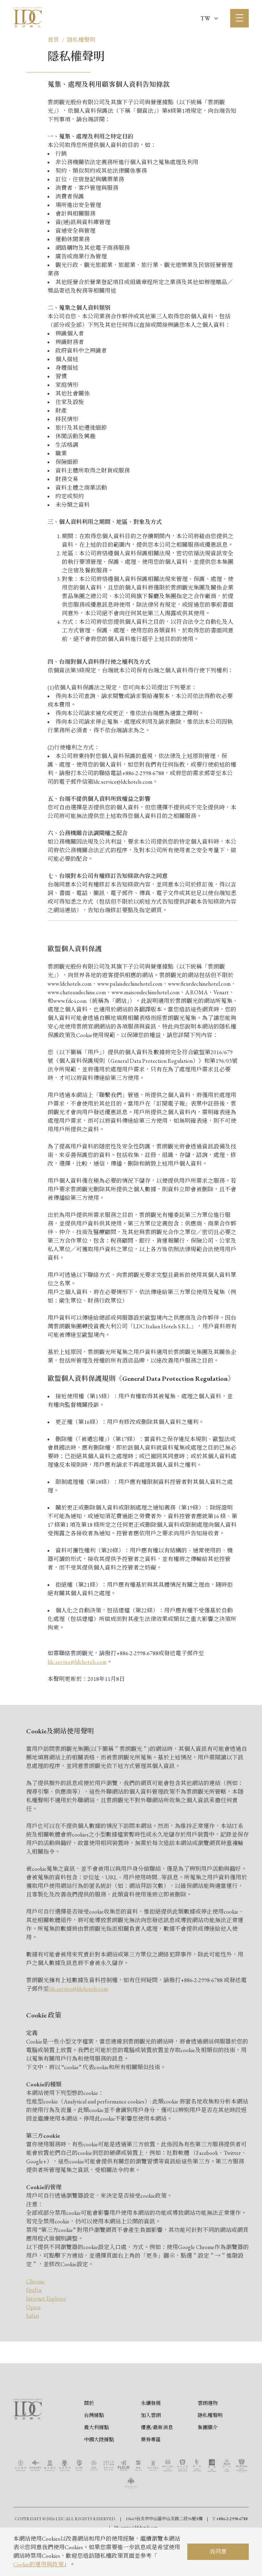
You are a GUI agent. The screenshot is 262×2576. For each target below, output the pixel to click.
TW (209, 18)
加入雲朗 (151, 2448)
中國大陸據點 (99, 2472)
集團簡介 (208, 2460)
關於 (89, 2436)
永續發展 (151, 2436)
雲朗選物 (208, 2436)
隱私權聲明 (81, 40)
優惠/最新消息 (157, 2460)
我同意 (218, 2551)
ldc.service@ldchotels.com (77, 1662)
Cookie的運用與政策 (38, 2564)
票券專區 (151, 2472)
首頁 (53, 40)
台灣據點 (94, 2448)
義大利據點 (96, 2460)
